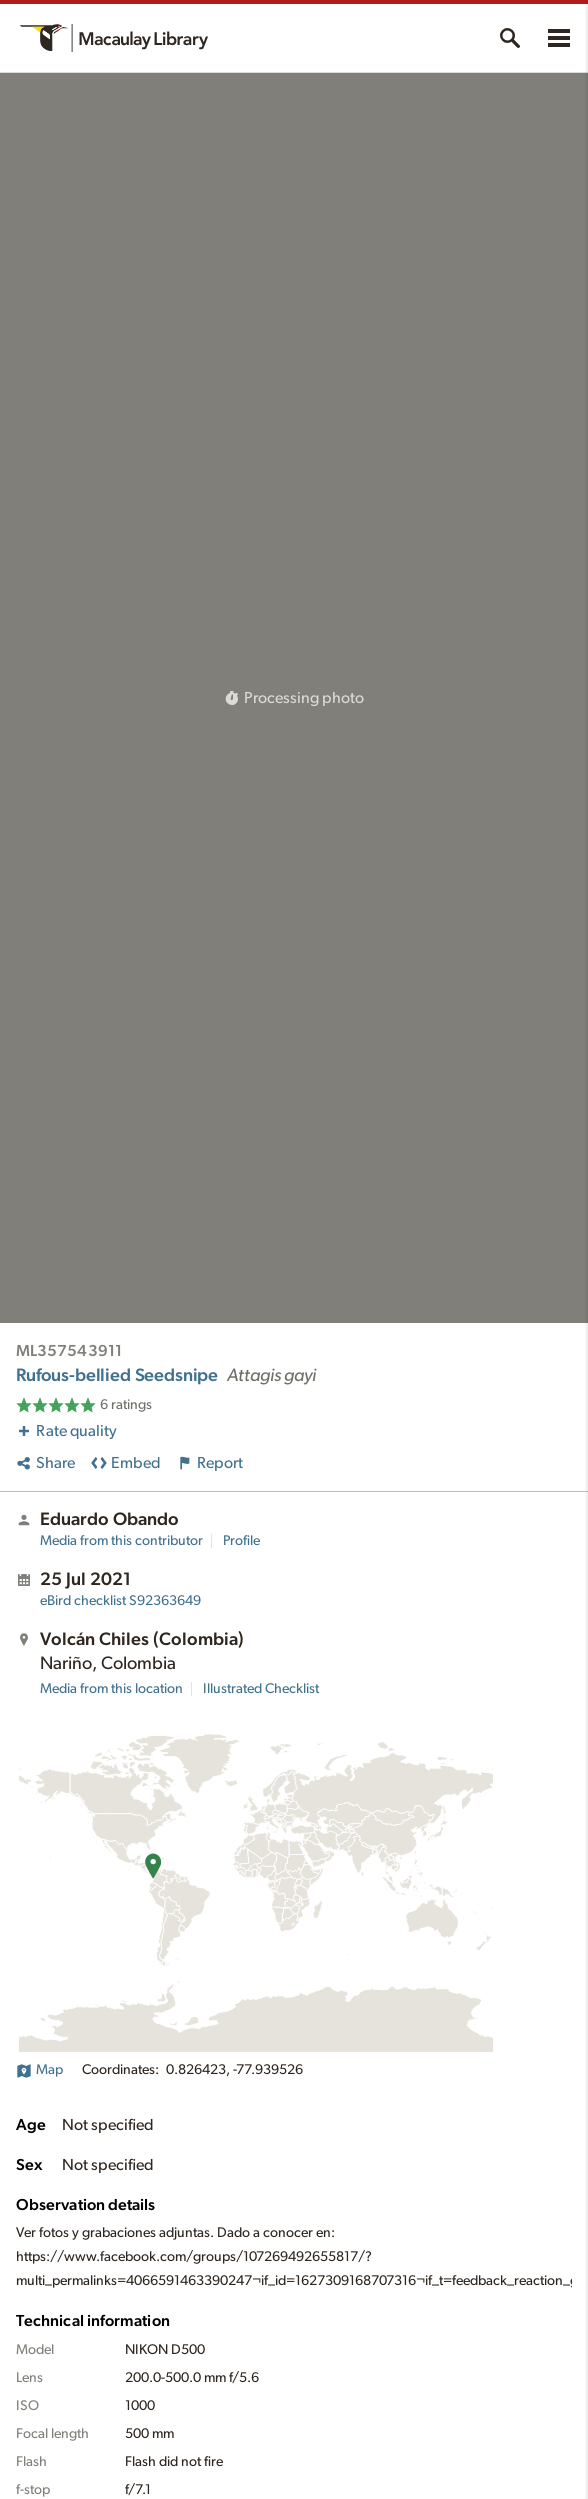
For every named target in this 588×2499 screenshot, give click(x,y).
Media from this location (111, 1689)
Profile (241, 1541)
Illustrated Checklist (261, 1689)
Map (39, 2070)
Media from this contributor (121, 1541)
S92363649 (120, 1601)
